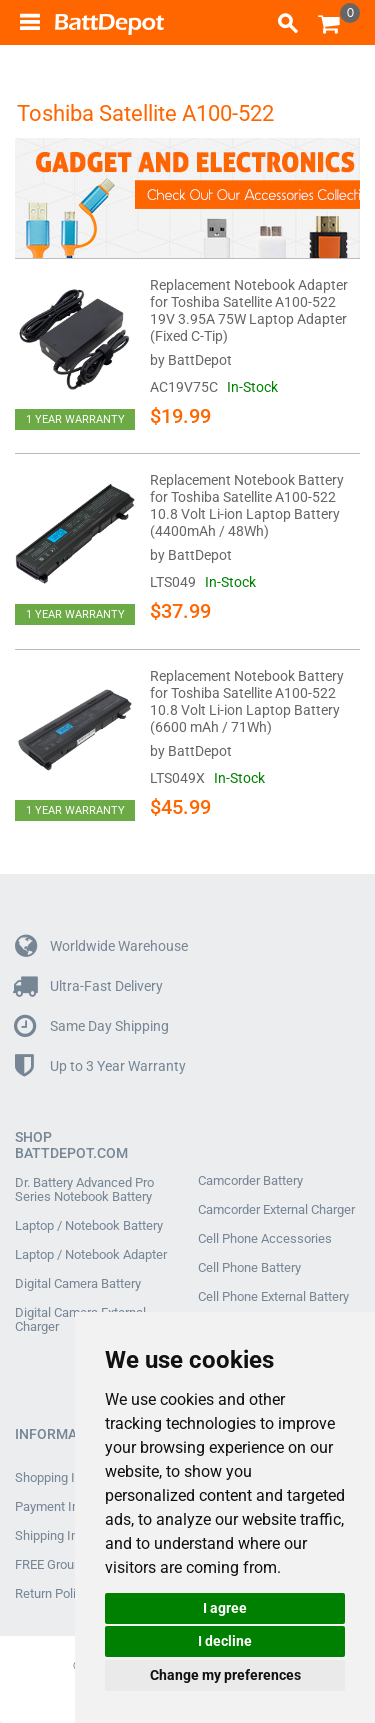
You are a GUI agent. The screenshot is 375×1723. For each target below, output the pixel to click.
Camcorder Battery (250, 1181)
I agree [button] (225, 1608)
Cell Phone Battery (249, 1268)
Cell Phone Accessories (265, 1239)
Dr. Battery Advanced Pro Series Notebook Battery (84, 1190)
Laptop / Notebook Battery (89, 1226)
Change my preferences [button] (225, 1675)
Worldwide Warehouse (101, 946)
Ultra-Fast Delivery (89, 986)
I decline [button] (225, 1641)
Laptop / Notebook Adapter (91, 1255)
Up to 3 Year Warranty (100, 1066)
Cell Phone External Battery (273, 1297)
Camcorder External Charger (276, 1210)
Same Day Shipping (92, 1026)
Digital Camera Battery (78, 1284)
